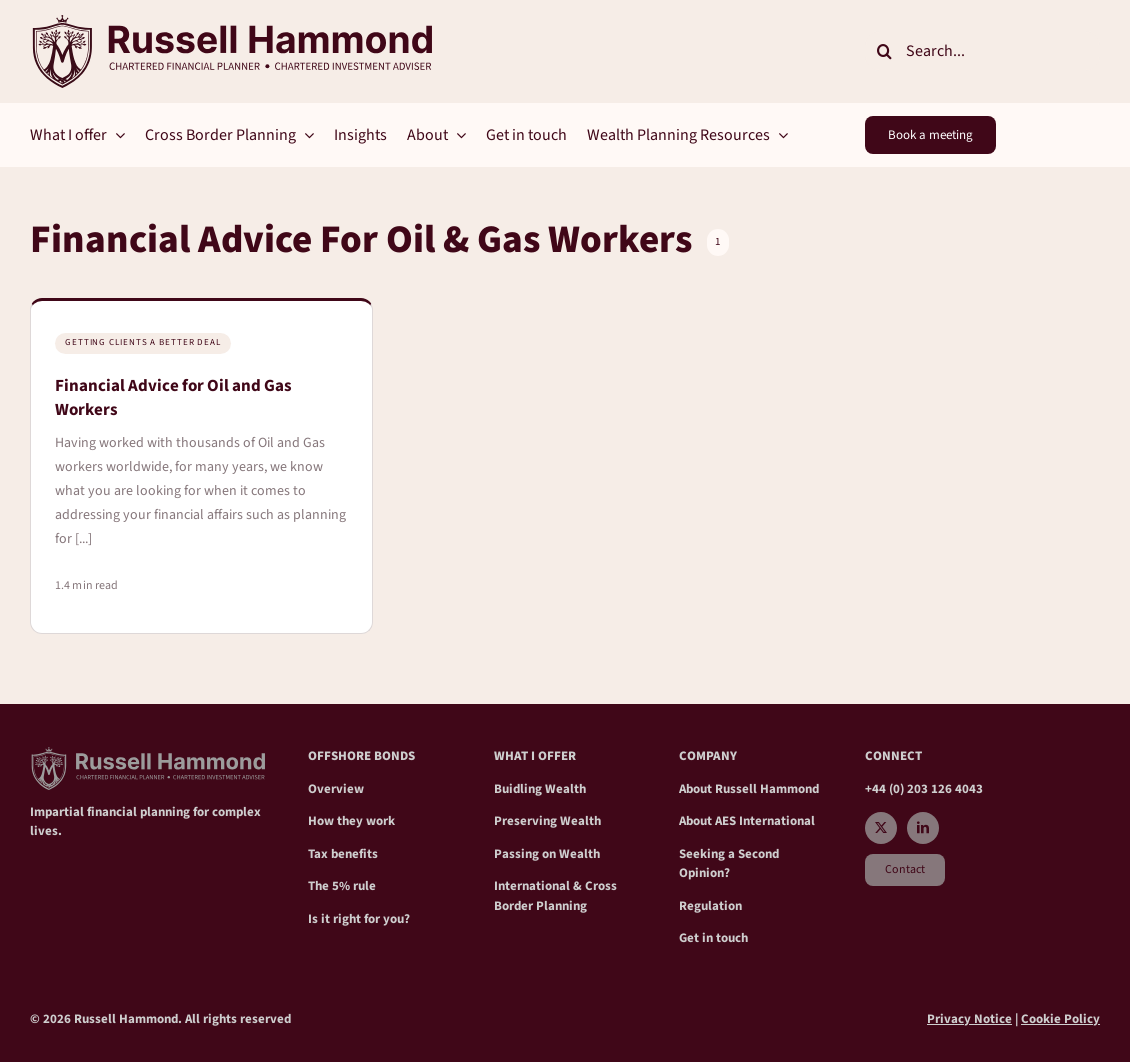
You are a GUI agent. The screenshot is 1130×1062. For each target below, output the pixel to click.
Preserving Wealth (547, 821)
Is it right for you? (359, 919)
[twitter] (881, 828)
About (697, 789)
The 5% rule (342, 886)
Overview (336, 789)
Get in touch (713, 938)
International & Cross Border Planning (555, 896)
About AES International (747, 821)
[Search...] (982, 51)
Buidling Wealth (540, 789)
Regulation (710, 906)
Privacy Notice (969, 1019)
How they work (351, 821)
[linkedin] (923, 828)
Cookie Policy (1060, 1019)
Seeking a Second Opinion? (729, 864)
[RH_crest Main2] (231, 23)
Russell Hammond (767, 789)
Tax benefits (343, 854)
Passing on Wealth (547, 854)
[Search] (885, 51)
